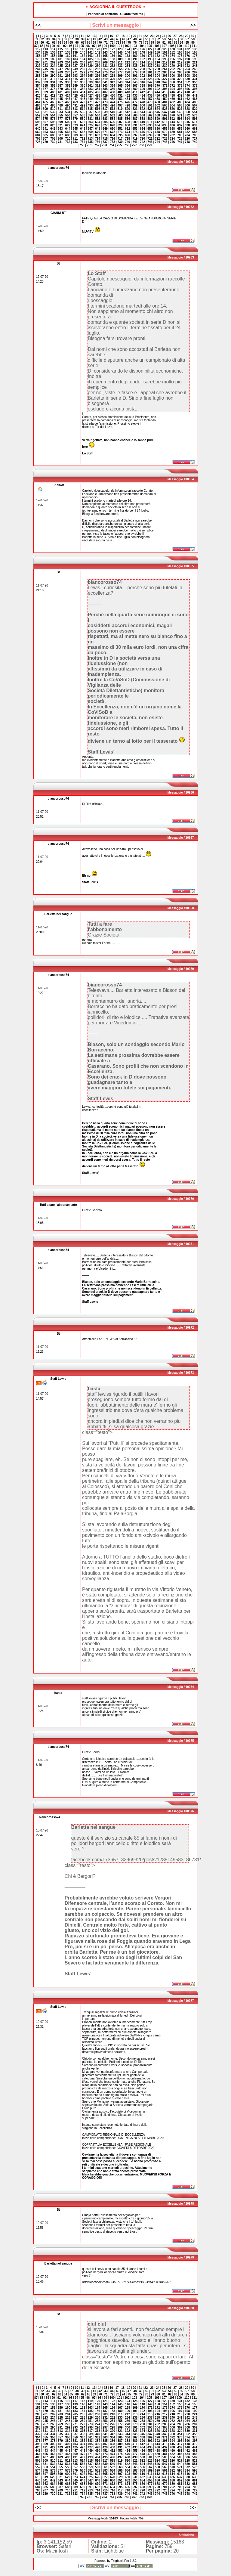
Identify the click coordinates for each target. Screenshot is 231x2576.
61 (48, 42)
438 (172, 95)
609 (134, 122)
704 (187, 135)
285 (180, 72)
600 (67, 122)
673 (120, 132)
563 (120, 115)
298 (112, 75)
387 (120, 89)
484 (187, 102)
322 (127, 79)
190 (127, 59)
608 (127, 122)
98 (99, 46)
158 (52, 55)
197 (180, 59)
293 (75, 75)
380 (67, 89)
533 (60, 112)
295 (90, 75)
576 (52, 118)
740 (127, 142)
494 (97, 105)
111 (194, 46)
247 (60, 69)
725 (180, 138)
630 (127, 125)
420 (37, 95)
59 (36, 42)
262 (172, 69)
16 (111, 36)
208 (97, 62)
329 (180, 79)
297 (105, 75)
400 (52, 92)
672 (112, 132)
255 (120, 69)
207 (90, 62)
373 (180, 85)
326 (157, 79)
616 (187, 122)
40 (88, 39)
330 (187, 79)
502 (157, 105)
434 (142, 95)
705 (194, 135)
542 (127, 112)
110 (186, 46)
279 (134, 72)
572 (187, 115)
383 (90, 89)
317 (90, 79)
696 (127, 135)
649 (105, 128)
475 (120, 102)
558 (82, 115)
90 (53, 46)
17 (117, 36)
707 (45, 138)
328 (172, 79)
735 (90, 142)
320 (112, 79)
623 (75, 125)
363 (105, 85)
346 (142, 82)
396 (187, 89)
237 (149, 65)
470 (82, 102)
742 (142, 142)
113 (45, 49)
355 (45, 85)
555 (60, 115)
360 (82, 85)
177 (194, 55)
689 (75, 135)
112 (37, 49)
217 (165, 62)
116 (67, 49)
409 (120, 92)
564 (127, 115)
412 (142, 92)
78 (146, 42)
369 (149, 85)
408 (112, 92)
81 (164, 42)
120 (97, 49)
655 (149, 128)
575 (45, 118)
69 (94, 42)
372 (172, 85)
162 (82, 55)
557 (75, 115)
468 (67, 102)
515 (90, 108)
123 (120, 49)
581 (90, 118)
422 (52, 95)
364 (112, 85)
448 (82, 99)
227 (75, 65)
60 (42, 42)
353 (194, 82)
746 (172, 142)
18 (123, 36)
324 (142, 79)
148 (142, 52)
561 (105, 115)
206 (82, 62)
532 (52, 112)
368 (142, 85)
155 (194, 52)
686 (52, 135)
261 (165, 69)
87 (36, 46)
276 (112, 72)
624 (82, 125)
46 (123, 39)
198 (187, 59)
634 (157, 125)
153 (180, 52)
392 (157, 89)
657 (165, 128)
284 (172, 72)
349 (165, 82)
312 (52, 79)
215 (149, 62)
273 (90, 72)
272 (82, 72)
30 (192, 36)
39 (83, 39)
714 (97, 138)
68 (88, 42)
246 (52, 69)
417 (180, 92)
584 (112, 118)
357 (60, 85)
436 (157, 95)
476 (127, 102)
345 (134, 82)
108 (171, 46)
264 (187, 69)
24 (157, 36)
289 (45, 75)
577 (60, 118)
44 (111, 39)
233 (120, 65)
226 (67, 65)
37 (71, 39)
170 (142, 55)
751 (89, 145)
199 (194, 59)
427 (90, 95)
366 (127, 85)
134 (37, 52)
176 (187, 55)
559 (90, 115)
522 (142, 108)
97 (94, 46)
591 (165, 118)
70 (100, 42)
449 (90, 99)
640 (37, 128)
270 (67, 72)
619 (45, 125)
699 (149, 135)
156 (37, 55)
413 (149, 92)
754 (111, 145)
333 (45, 82)
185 (90, 59)
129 (165, 49)
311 (45, 79)
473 (105, 102)
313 (60, 79)
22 (146, 36)
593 (180, 118)
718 (127, 138)
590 (157, 118)
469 (75, 102)
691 (90, 135)
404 (82, 92)
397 (194, 89)
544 (142, 112)
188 (112, 59)
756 (126, 145)
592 (172, 118)
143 (105, 52)
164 (97, 55)
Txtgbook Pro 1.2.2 (124, 2560)
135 (45, 52)
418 (187, 92)
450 (97, 99)
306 (172, 75)
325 (149, 79)
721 (149, 138)
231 (105, 65)
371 (165, 85)
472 (97, 102)
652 (127, 128)
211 (120, 62)
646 (82, 128)
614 (172, 122)
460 (172, 99)
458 (157, 99)
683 (194, 132)
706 (37, 138)
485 (194, 102)
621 (60, 125)
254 (112, 69)
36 (65, 39)
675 (134, 132)
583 (105, 118)
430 (112, 95)
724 (172, 138)
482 (172, 102)
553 (45, 115)
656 (157, 128)
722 (157, 138)
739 (120, 142)
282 (157, 72)
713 (90, 138)
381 (75, 89)
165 (105, 55)
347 (149, 82)
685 (45, 135)
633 (149, 125)
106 (156, 46)
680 (172, 132)
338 (82, 82)
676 (142, 132)
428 (97, 95)
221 (194, 62)
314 (67, 79)
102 (127, 46)
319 (105, 79)
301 (134, 75)
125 (134, 49)
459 (165, 99)
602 (82, 122)
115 (60, 49)
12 (88, 36)
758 (141, 145)
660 (187, 128)
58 (193, 39)
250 (82, 69)
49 (141, 39)
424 (67, 95)
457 (149, 99)
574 (37, 118)
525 (165, 108)
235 (134, 65)
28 (181, 36)
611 (149, 122)
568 (157, 115)
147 (134, 52)
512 (67, 108)
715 (105, 138)
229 (90, 65)
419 (194, 92)
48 (135, 39)
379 (60, 89)
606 (112, 122)
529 (194, 108)
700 (157, 135)
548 (172, 112)
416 (172, 92)
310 (37, 79)
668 (82, 132)
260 (157, 69)
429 (105, 95)
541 (120, 112)
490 (67, 105)
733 (75, 142)
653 (134, 128)
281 (149, 72)
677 (149, 132)
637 (180, 125)
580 (82, 118)
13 (94, 36)
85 (187, 42)
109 (179, 46)
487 (45, 105)
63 (59, 42)
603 (90, 122)
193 (149, 59)
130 (172, 49)
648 (97, 128)
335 (60, 82)
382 (82, 89)
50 (146, 39)
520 (127, 108)
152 (172, 52)
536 (82, 112)
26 (169, 36)
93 (70, 46)
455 (134, 99)
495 (105, 105)
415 (165, 92)
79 (152, 42)
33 (48, 39)
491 (75, 105)
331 (194, 79)
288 (37, 75)
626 (97, 125)
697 (134, 135)
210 (112, 62)
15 (105, 36)
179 (45, 59)
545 (149, 112)
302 (142, 75)
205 (75, 62)
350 (172, 82)
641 (45, 128)
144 (112, 52)
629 (120, 125)
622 (67, 125)
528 (187, 108)
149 (149, 52)
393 (165, 89)
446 (67, 99)
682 (187, 132)
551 (194, 112)
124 (127, 49)
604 (97, 122)
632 (142, 125)
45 (117, 39)
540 (112, 112)
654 (142, 128)
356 (52, 85)
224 (52, 65)
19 (128, 36)
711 (75, 138)
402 (67, 92)
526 (172, 108)
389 (134, 89)
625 (90, 125)
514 (82, 108)
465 (45, 102)
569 (165, 115)
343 (120, 82)
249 (75, 69)
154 (187, 52)
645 (75, 128)
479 (149, 102)
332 (37, 82)
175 (180, 55)
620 (52, 125)
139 (75, 52)
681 (180, 132)
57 (187, 39)
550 (187, 112)
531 (45, 112)
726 (187, 138)
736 (97, 142)
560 (97, 115)
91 (59, 46)
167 (120, 55)
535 (75, 112)
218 (172, 62)
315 (75, 79)
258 (142, 69)
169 (134, 55)
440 (187, 95)
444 (52, 99)
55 (175, 39)
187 (105, 59)
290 (52, 75)
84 (181, 42)
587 (134, 118)
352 (187, 82)
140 (82, 52)
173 (165, 55)
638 (187, 125)
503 (165, 105)
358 (67, 85)
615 (180, 122)
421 (45, 95)
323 (134, 79)
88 (41, 46)
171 (149, 55)
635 (165, 125)
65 (71, 42)
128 (157, 49)
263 (180, 69)
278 (127, 72)
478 (142, 102)
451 (105, 99)
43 (106, 39)
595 (194, 118)
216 (157, 62)
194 (157, 59)
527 (180, 108)
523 (149, 108)
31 (36, 39)
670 (97, 132)
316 (82, 79)
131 (180, 49)
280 (142, 72)
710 (67, 138)
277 (120, 72)
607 (120, 122)
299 (120, 75)
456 (142, 99)
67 (83, 42)
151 (165, 52)
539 (105, 112)
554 (52, 115)
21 (140, 36)
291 (60, 75)
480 (157, 102)
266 (37, 72)
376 (37, 89)
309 (194, 75)
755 (119, 145)
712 (82, 138)
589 (149, 118)
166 (112, 55)
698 (142, 135)
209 (105, 62)
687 (60, 135)
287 (194, 72)
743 (149, 142)
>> (193, 25)
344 (127, 82)
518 (112, 108)
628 (112, 125)
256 (127, 69)
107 (164, 46)
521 (134, 108)
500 (142, 105)
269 (60, 72)
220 (187, 62)
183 (75, 59)
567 (149, 115)
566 (142, 115)
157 (45, 55)
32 (42, 39)
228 (82, 65)
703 (180, 135)
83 (175, 42)
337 (75, 82)
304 (157, 75)
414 (157, 92)
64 (65, 42)
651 (120, 128)
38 (77, 39)
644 (67, 128)
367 (134, 85)
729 (45, 142)
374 (187, 85)
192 (142, 59)
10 (76, 36)
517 (105, 108)
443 (45, 99)
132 (187, 49)
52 (158, 39)
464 (37, 102)
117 (75, 49)
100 (112, 46)
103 (134, 46)
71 (106, 42)
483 (180, 102)
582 (97, 118)
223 (45, 65)
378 (52, 89)
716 (112, 138)
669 (90, 132)
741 (134, 142)
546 (157, 112)
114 (52, 49)
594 (187, 118)
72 (111, 42)
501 (149, 105)
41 (94, 39)
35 (59, 39)
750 (82, 145)
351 (180, 82)
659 (180, 128)
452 (112, 99)
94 (76, 46)
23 (151, 36)
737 (105, 142)
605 (105, 122)
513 (75, 108)
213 (134, 62)
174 (172, 55)
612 (157, 122)
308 (187, 75)
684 (37, 135)
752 (97, 145)
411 (134, 92)
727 (194, 138)
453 (120, 99)
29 (186, 36)
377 (45, 89)
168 (127, 55)
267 (45, 72)
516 (97, 108)
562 (112, 115)
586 (127, 118)
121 (105, 49)
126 (142, 49)
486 (37, 105)
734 (82, 142)
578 (67, 118)
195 (165, 59)
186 (97, 59)
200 (37, 62)
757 (134, 145)
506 (187, 105)
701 (165, 135)
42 (100, 39)
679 (165, 132)
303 (149, 75)
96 (88, 46)
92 (64, 46)
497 (120, 105)
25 (163, 36)
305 (165, 75)
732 (67, 142)
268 (52, 72)
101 (119, 46)
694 (112, 135)
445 (60, 99)
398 (37, 92)
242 (187, 65)
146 (127, 52)
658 (172, 128)
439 (180, 95)
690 (82, 135)
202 (52, 62)
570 (172, 115)
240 (172, 65)
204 (67, 62)
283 (165, 72)
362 (97, 85)
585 (120, 118)
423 (60, 95)
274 (97, 72)
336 (67, 82)
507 (194, 105)
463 (194, 99)
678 (157, 132)
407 (105, 92)
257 (134, 69)
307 (180, 75)
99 (105, 46)
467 (60, 102)
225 (60, 65)
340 (97, 82)
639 (194, 125)
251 (90, 69)
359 (75, 85)
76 (135, 42)
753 (104, 145)
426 (82, 95)
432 (127, 95)
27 (175, 36)
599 (60, 122)
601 (75, 122)
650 (112, 128)
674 (127, 132)
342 (112, 82)
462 (187, 99)
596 (37, 122)
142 (97, 52)
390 (142, 89)
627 (105, 125)
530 (37, 112)
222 (37, 65)
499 (134, 105)
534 (67, 112)
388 (127, 89)
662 (37, 132)
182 (67, 59)
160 (67, 55)
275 (105, 72)
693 (105, 135)
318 (97, 79)
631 (134, 125)
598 (52, 122)
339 (90, 82)
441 (194, 95)
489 (60, 105)
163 (90, 55)
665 (60, 132)
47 (129, 39)
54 (169, 39)
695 (120, 135)
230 (97, 65)
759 (149, 145)
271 (75, 72)
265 (194, 69)
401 (60, 92)
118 (82, 49)
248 (67, 69)
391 (149, 89)
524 (157, 108)
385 (105, 89)
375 (194, 85)
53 (164, 39)
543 (134, 112)
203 (60, 62)
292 (67, 75)
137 (60, 52)
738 (112, 142)
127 (149, 49)
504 (172, 105)
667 (75, 132)
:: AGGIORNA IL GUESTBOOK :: (115, 7)
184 (82, 59)
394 (172, 89)
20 (134, 36)
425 (75, 95)
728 (37, 142)
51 (152, 39)
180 (52, 59)
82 (169, 42)
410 (127, 92)
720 (142, 138)
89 (47, 46)
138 (67, 52)
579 (75, 118)
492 (82, 105)
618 (37, 125)
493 (90, 105)
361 (90, 85)
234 (127, 65)
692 (97, 135)
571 (180, 115)
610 (142, 122)
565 (134, 115)
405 (90, 92)
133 (194, 49)
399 (45, 92)
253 (105, 69)
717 (120, 138)
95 (82, 46)
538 (97, 112)
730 (52, 142)
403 (75, 92)
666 (67, 132)
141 (90, 52)
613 (165, 122)
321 (120, 79)
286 (187, 72)
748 (187, 142)
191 (134, 59)
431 (120, 95)
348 (157, 82)
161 (75, 55)
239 (165, 65)
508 (37, 108)
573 (194, 115)
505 (180, 105)
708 (52, 138)
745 (165, 142)
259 (149, 69)
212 (127, 62)
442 (37, 99)
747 (180, 142)
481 (165, 102)
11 (82, 36)
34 (53, 39)
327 (165, 79)
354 (37, 85)
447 (75, 99)
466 (52, 102)
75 (129, 42)
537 (90, 112)
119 (90, 49)
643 (60, 128)
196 (172, 59)
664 (52, 132)
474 (112, 102)
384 (97, 89)
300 (127, 75)
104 (142, 46)
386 (112, 89)
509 (45, 108)
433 (134, 95)
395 (180, 89)
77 (141, 42)
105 (149, 46)
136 (52, 52)
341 (105, 82)
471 (90, 102)
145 (120, 52)
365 (120, 85)
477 (134, 102)
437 (165, 95)
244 (37, 69)
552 (37, 115)
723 (165, 138)
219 (180, 62)
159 (60, 55)
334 (52, 82)
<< (38, 25)
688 (67, 135)
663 (45, 132)
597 (45, 122)
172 (157, 55)
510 (52, 108)
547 (165, 112)
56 (181, 39)
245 (45, 69)
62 (53, 42)
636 (172, 125)
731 (60, 142)
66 (77, 42)
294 (82, 75)
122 (112, 49)
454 (127, 99)
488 (52, 105)
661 (194, 128)
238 (157, 65)
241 (180, 65)
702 (172, 135)
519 (120, 108)
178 (37, 59)
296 (97, 75)
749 (194, 142)
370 (157, 85)
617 (194, 122)
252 (97, 69)
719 (134, 138)
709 (60, 138)
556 (67, 115)
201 (45, 62)
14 (99, 36)
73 (117, 42)
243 (194, 65)
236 (142, 65)
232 (112, 65)
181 (60, 59)
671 (105, 132)
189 (120, 59)
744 (157, 142)
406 (97, 92)
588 (142, 118)
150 (157, 52)
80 (158, 42)
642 (52, 128)
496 (112, 105)
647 (90, 128)
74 (123, 42)
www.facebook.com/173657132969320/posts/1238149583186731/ (126, 2282)
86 (193, 42)
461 (180, 99)
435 (149, 95)
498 (127, 105)
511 (60, 108)
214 (142, 62)
